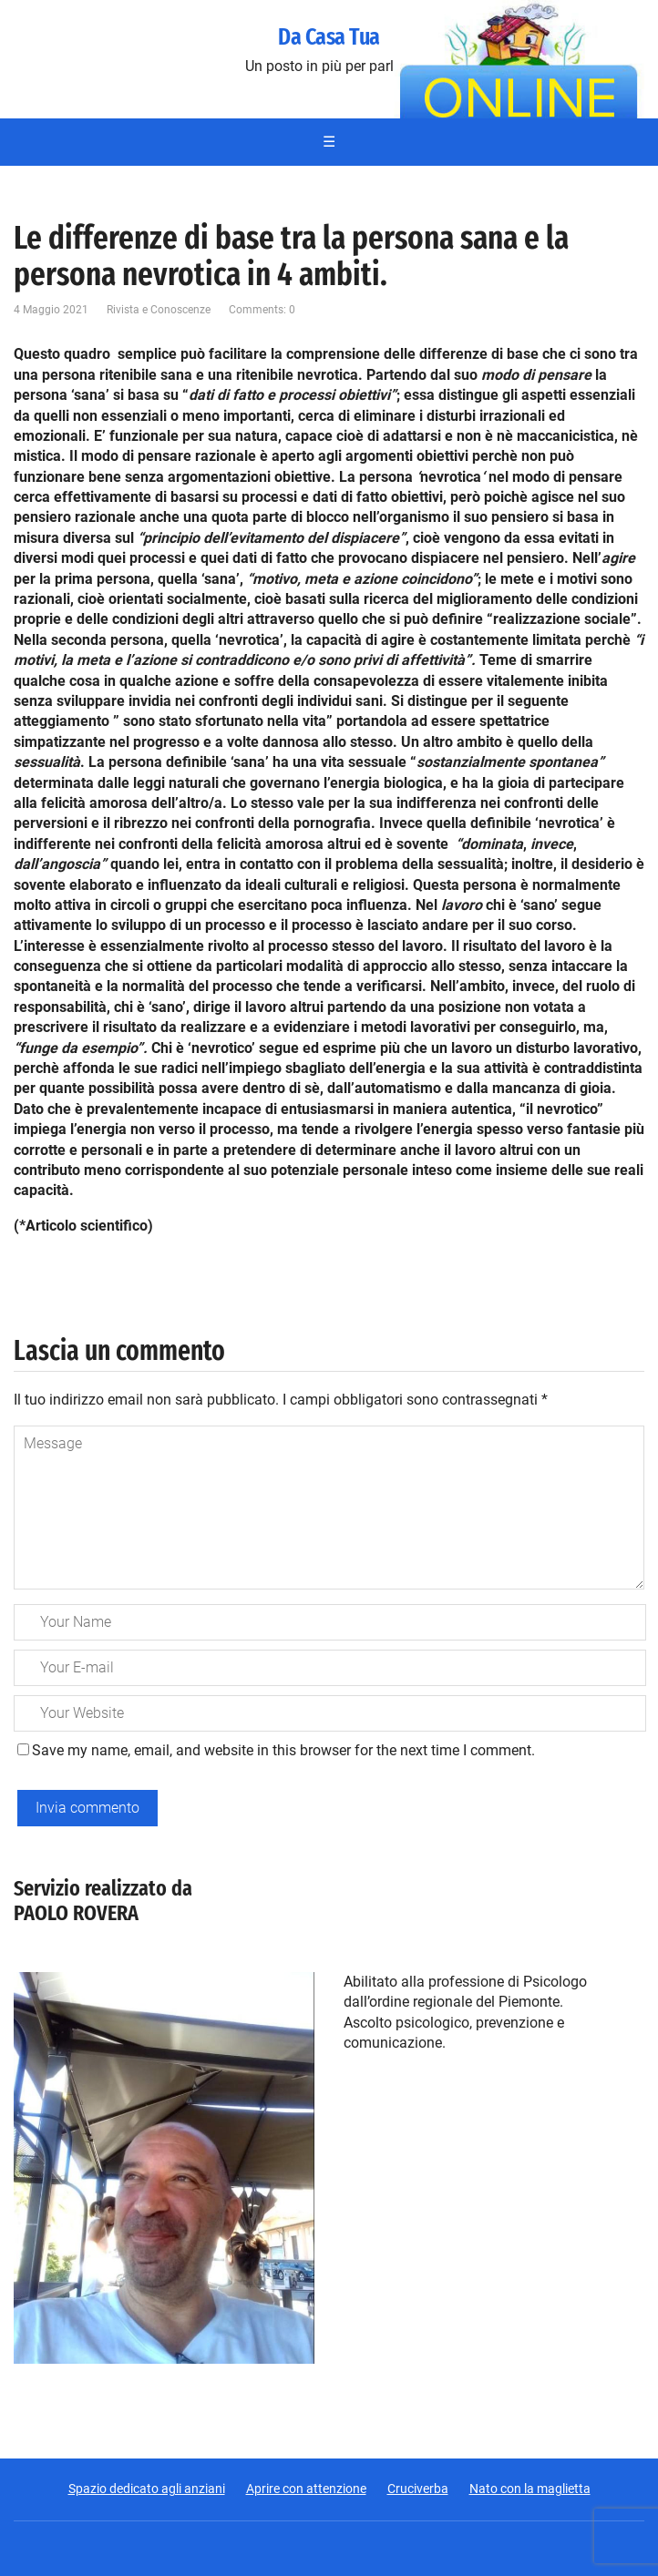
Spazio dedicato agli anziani (146, 2488)
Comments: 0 (262, 309)
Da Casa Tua (328, 37)
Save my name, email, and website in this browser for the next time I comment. (283, 1750)
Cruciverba (417, 2488)
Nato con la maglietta (530, 2488)
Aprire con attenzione (306, 2488)
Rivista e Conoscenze (159, 309)
